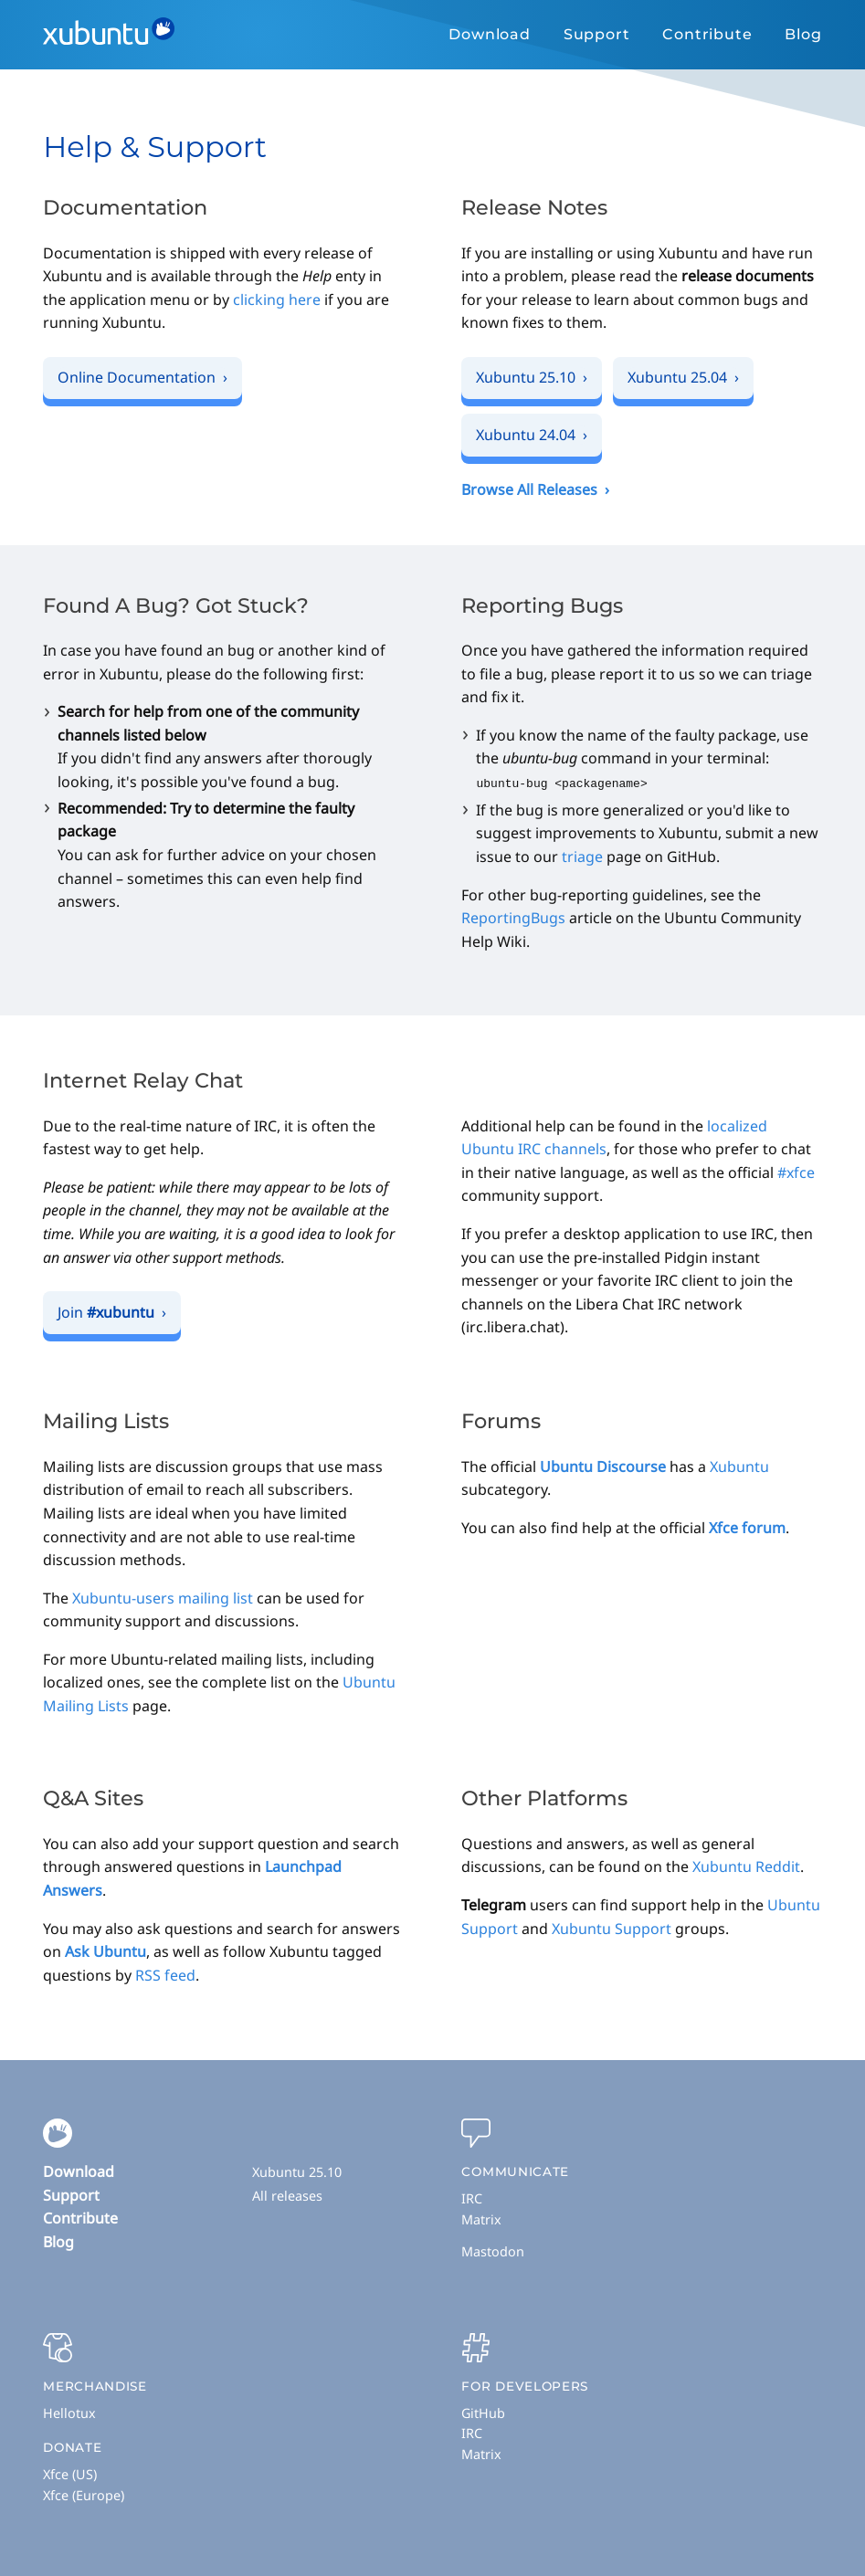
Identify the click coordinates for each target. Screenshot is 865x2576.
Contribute (707, 34)
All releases (287, 2194)
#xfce (796, 1172)
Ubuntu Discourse (603, 1466)
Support (597, 34)
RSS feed (165, 1974)
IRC (471, 2197)
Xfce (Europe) (83, 2494)
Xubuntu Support (611, 1928)
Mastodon (492, 2250)
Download (489, 34)
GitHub (483, 2412)
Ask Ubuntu (105, 1950)
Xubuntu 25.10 (297, 2171)
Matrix (481, 2218)
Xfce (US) (70, 2473)
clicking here (277, 299)
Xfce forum (747, 1527)
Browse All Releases (529, 489)
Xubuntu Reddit (746, 1866)
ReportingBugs (513, 917)
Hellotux (69, 2412)
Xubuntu (739, 1466)
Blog (803, 34)
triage (582, 856)
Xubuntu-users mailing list (162, 1597)
